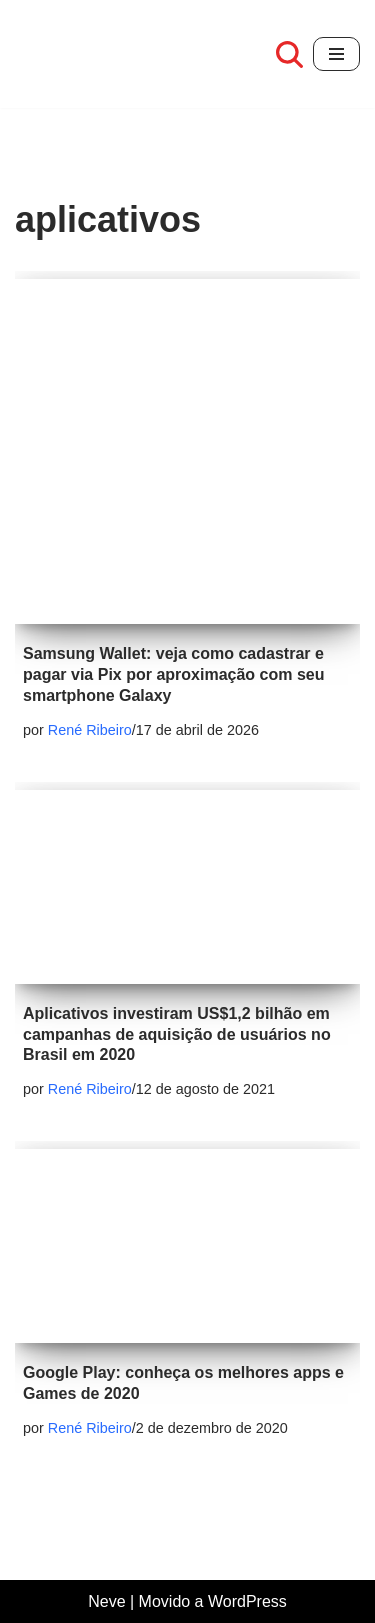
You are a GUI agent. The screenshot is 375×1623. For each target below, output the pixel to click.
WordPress (247, 1601)
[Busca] (289, 54)
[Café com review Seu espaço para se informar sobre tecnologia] (60, 54)
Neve (106, 1601)
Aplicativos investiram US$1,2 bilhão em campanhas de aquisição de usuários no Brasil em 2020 (177, 1034)
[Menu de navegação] (336, 54)
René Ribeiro (90, 730)
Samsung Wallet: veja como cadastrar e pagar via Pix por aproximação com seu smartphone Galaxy (173, 674)
